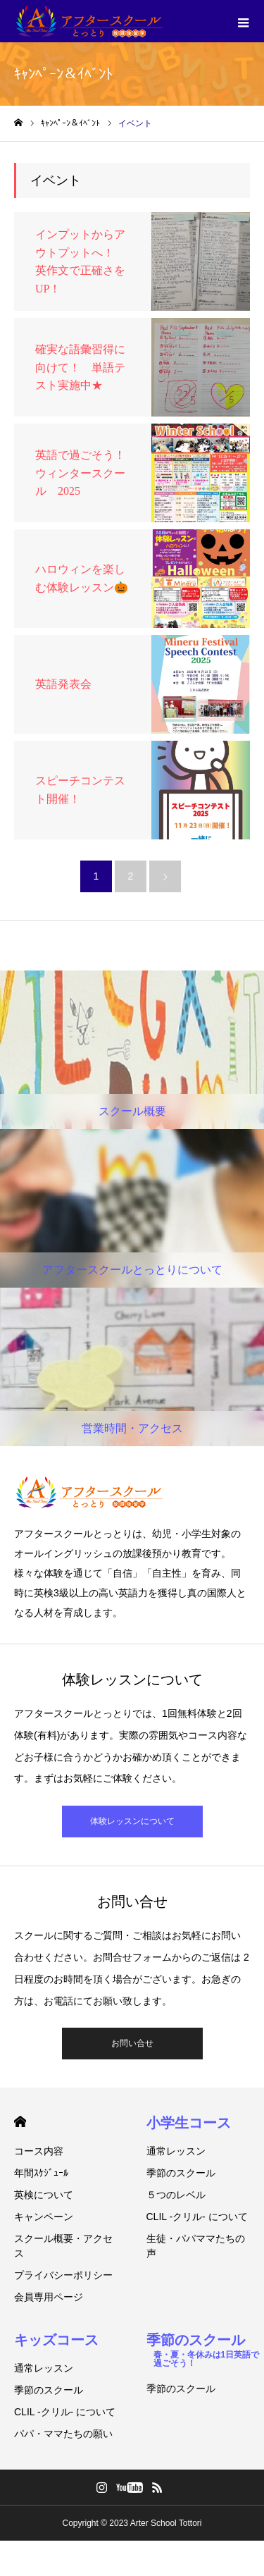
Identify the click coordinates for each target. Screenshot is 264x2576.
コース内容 (38, 2151)
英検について (43, 2194)
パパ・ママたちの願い (63, 2433)
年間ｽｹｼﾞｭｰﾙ (41, 2172)
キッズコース (56, 2340)
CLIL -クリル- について (197, 2216)
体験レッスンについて (132, 1821)
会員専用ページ (48, 2297)
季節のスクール (180, 2172)
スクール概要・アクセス (63, 2246)
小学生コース (188, 2123)
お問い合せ (132, 2043)
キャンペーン (43, 2216)
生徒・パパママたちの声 (195, 2246)
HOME (20, 2122)
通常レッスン (176, 2151)
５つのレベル (176, 2194)
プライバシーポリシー (63, 2275)
